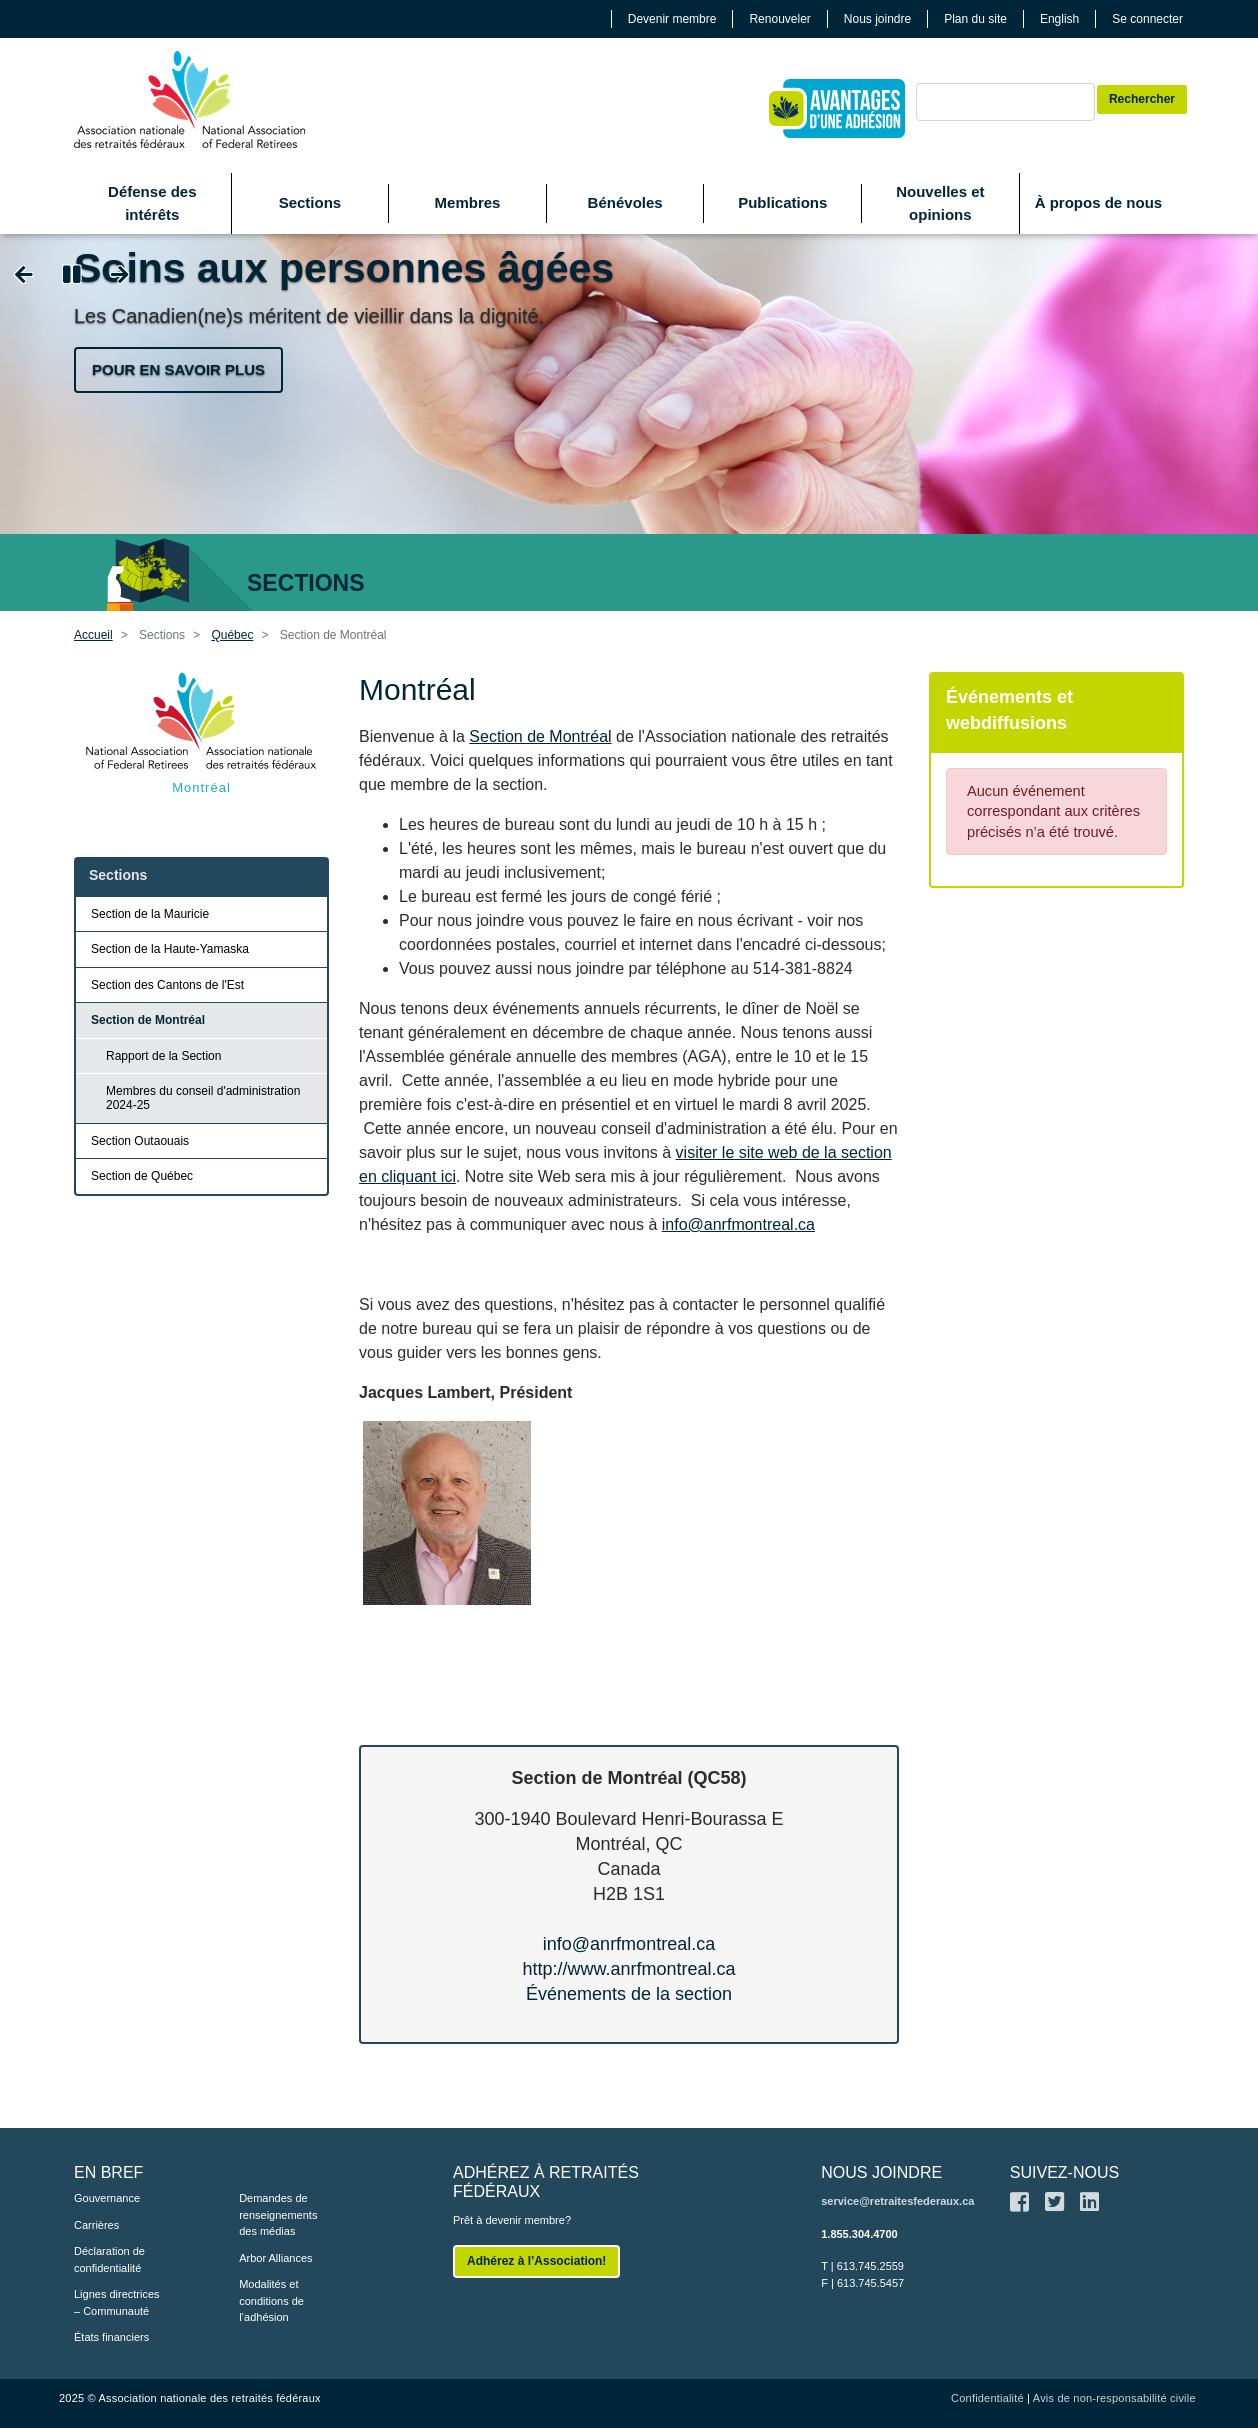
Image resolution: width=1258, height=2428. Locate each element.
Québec (232, 635)
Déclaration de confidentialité (109, 2259)
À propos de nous (1099, 202)
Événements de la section (629, 1994)
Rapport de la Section (163, 1056)
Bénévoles (625, 202)
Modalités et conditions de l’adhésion (271, 2300)
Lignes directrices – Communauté (117, 2302)
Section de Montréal (540, 736)
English (1059, 19)
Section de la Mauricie (150, 914)
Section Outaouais (140, 1141)
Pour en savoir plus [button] (178, 369)
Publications (782, 202)
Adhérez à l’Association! (536, 2261)
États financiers (111, 2337)
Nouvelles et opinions (940, 203)
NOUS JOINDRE (881, 2172)
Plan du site (975, 19)
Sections (310, 202)
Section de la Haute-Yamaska (170, 949)
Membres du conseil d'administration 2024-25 (203, 1098)
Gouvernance (107, 2198)
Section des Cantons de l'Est (167, 985)
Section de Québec (142, 1176)
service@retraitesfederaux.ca (897, 2201)
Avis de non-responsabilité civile (1114, 2398)
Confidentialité (987, 2398)
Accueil (93, 635)
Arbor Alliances (275, 2258)
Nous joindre (877, 19)
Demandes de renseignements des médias (278, 2214)
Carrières (96, 2225)
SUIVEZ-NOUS (1064, 2172)
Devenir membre (672, 19)
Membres (468, 202)
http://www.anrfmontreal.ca (628, 1969)
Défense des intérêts (152, 203)
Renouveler (779, 19)
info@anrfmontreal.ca (738, 1224)
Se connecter (1147, 19)
